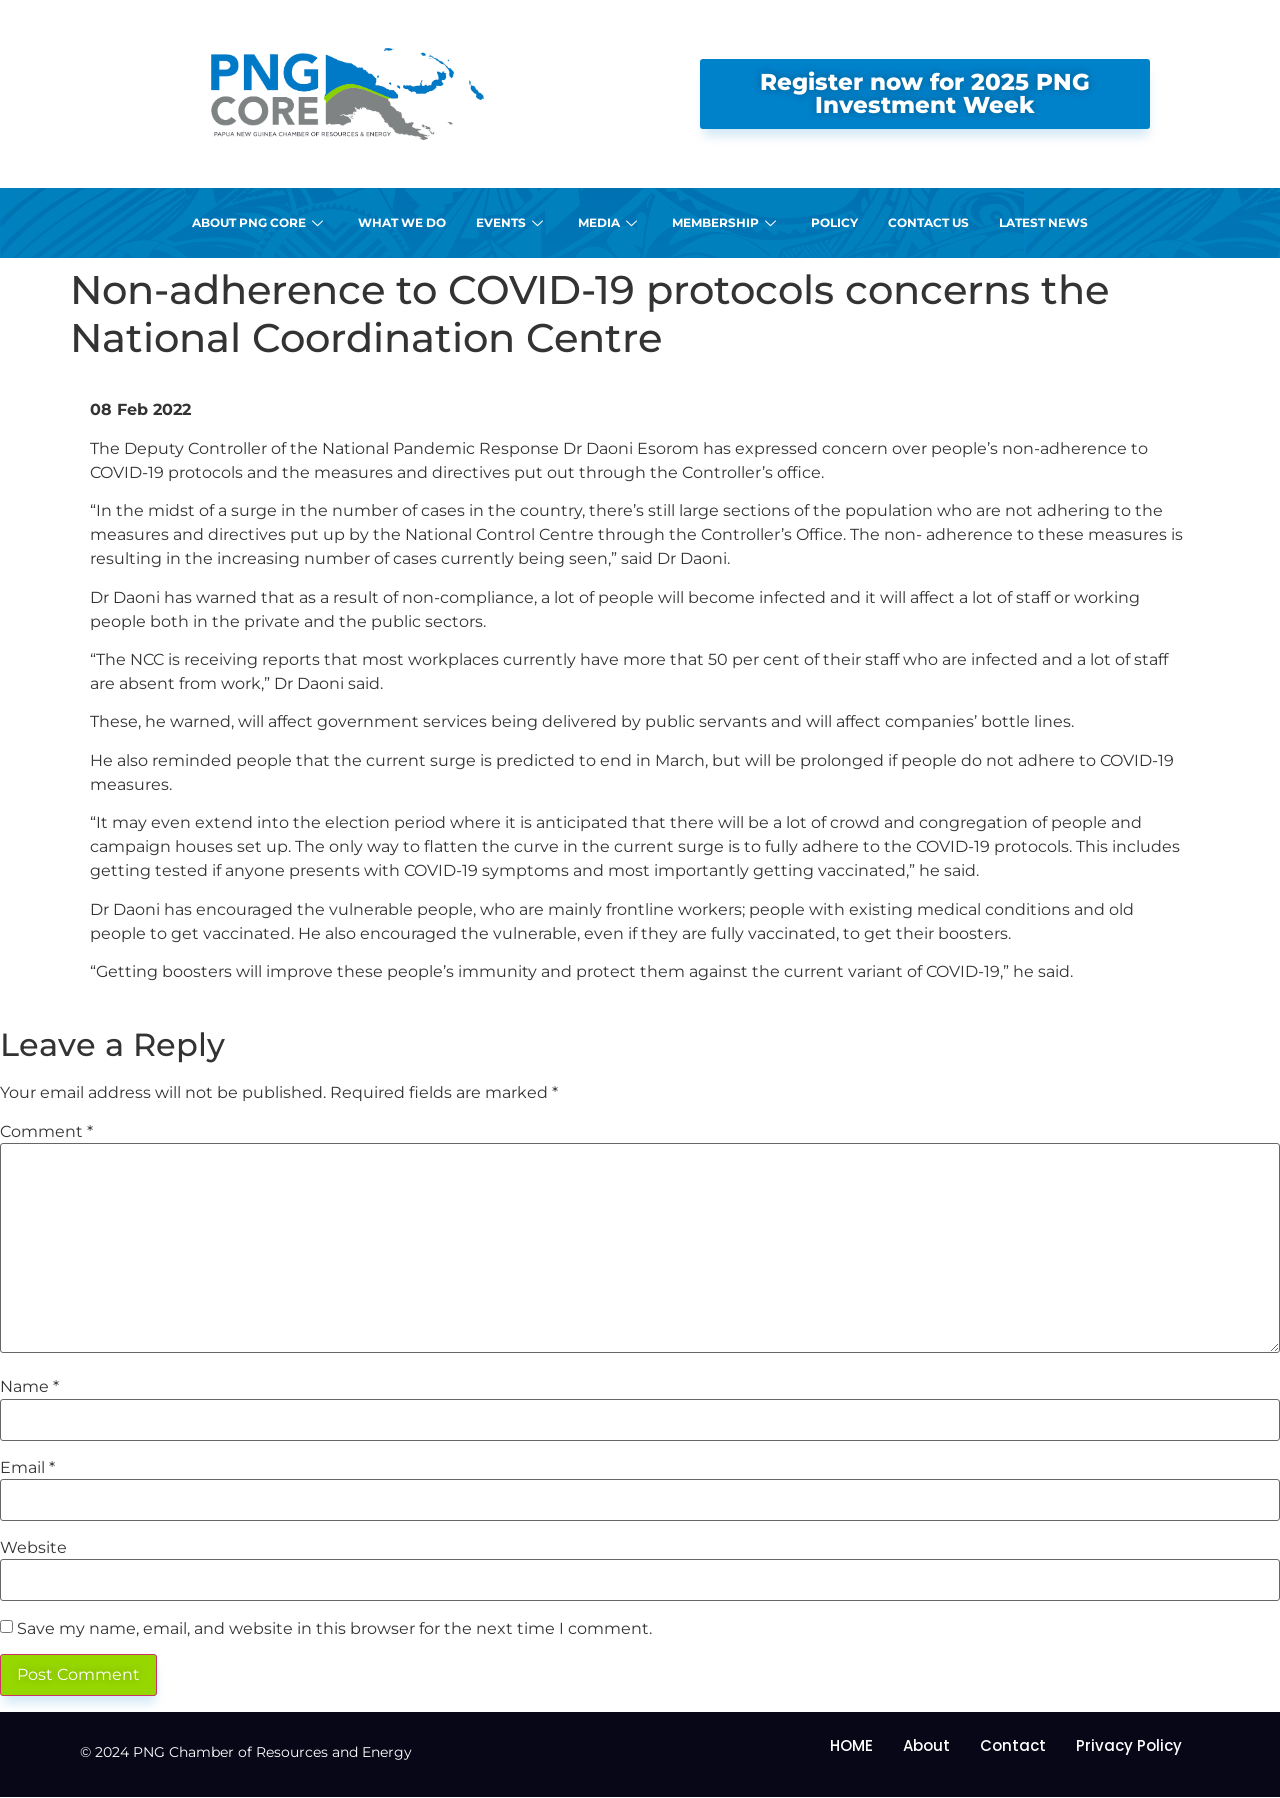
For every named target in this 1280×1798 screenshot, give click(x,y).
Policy (834, 222)
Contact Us (928, 222)
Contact (1013, 1745)
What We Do (402, 222)
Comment (46, 1132)
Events (512, 222)
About (926, 1745)
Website (33, 1548)
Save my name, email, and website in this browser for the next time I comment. (334, 1629)
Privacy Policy (1129, 1745)
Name (29, 1387)
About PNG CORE (260, 222)
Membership (726, 222)
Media (610, 222)
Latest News (1043, 222)
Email (27, 1468)
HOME (851, 1745)
